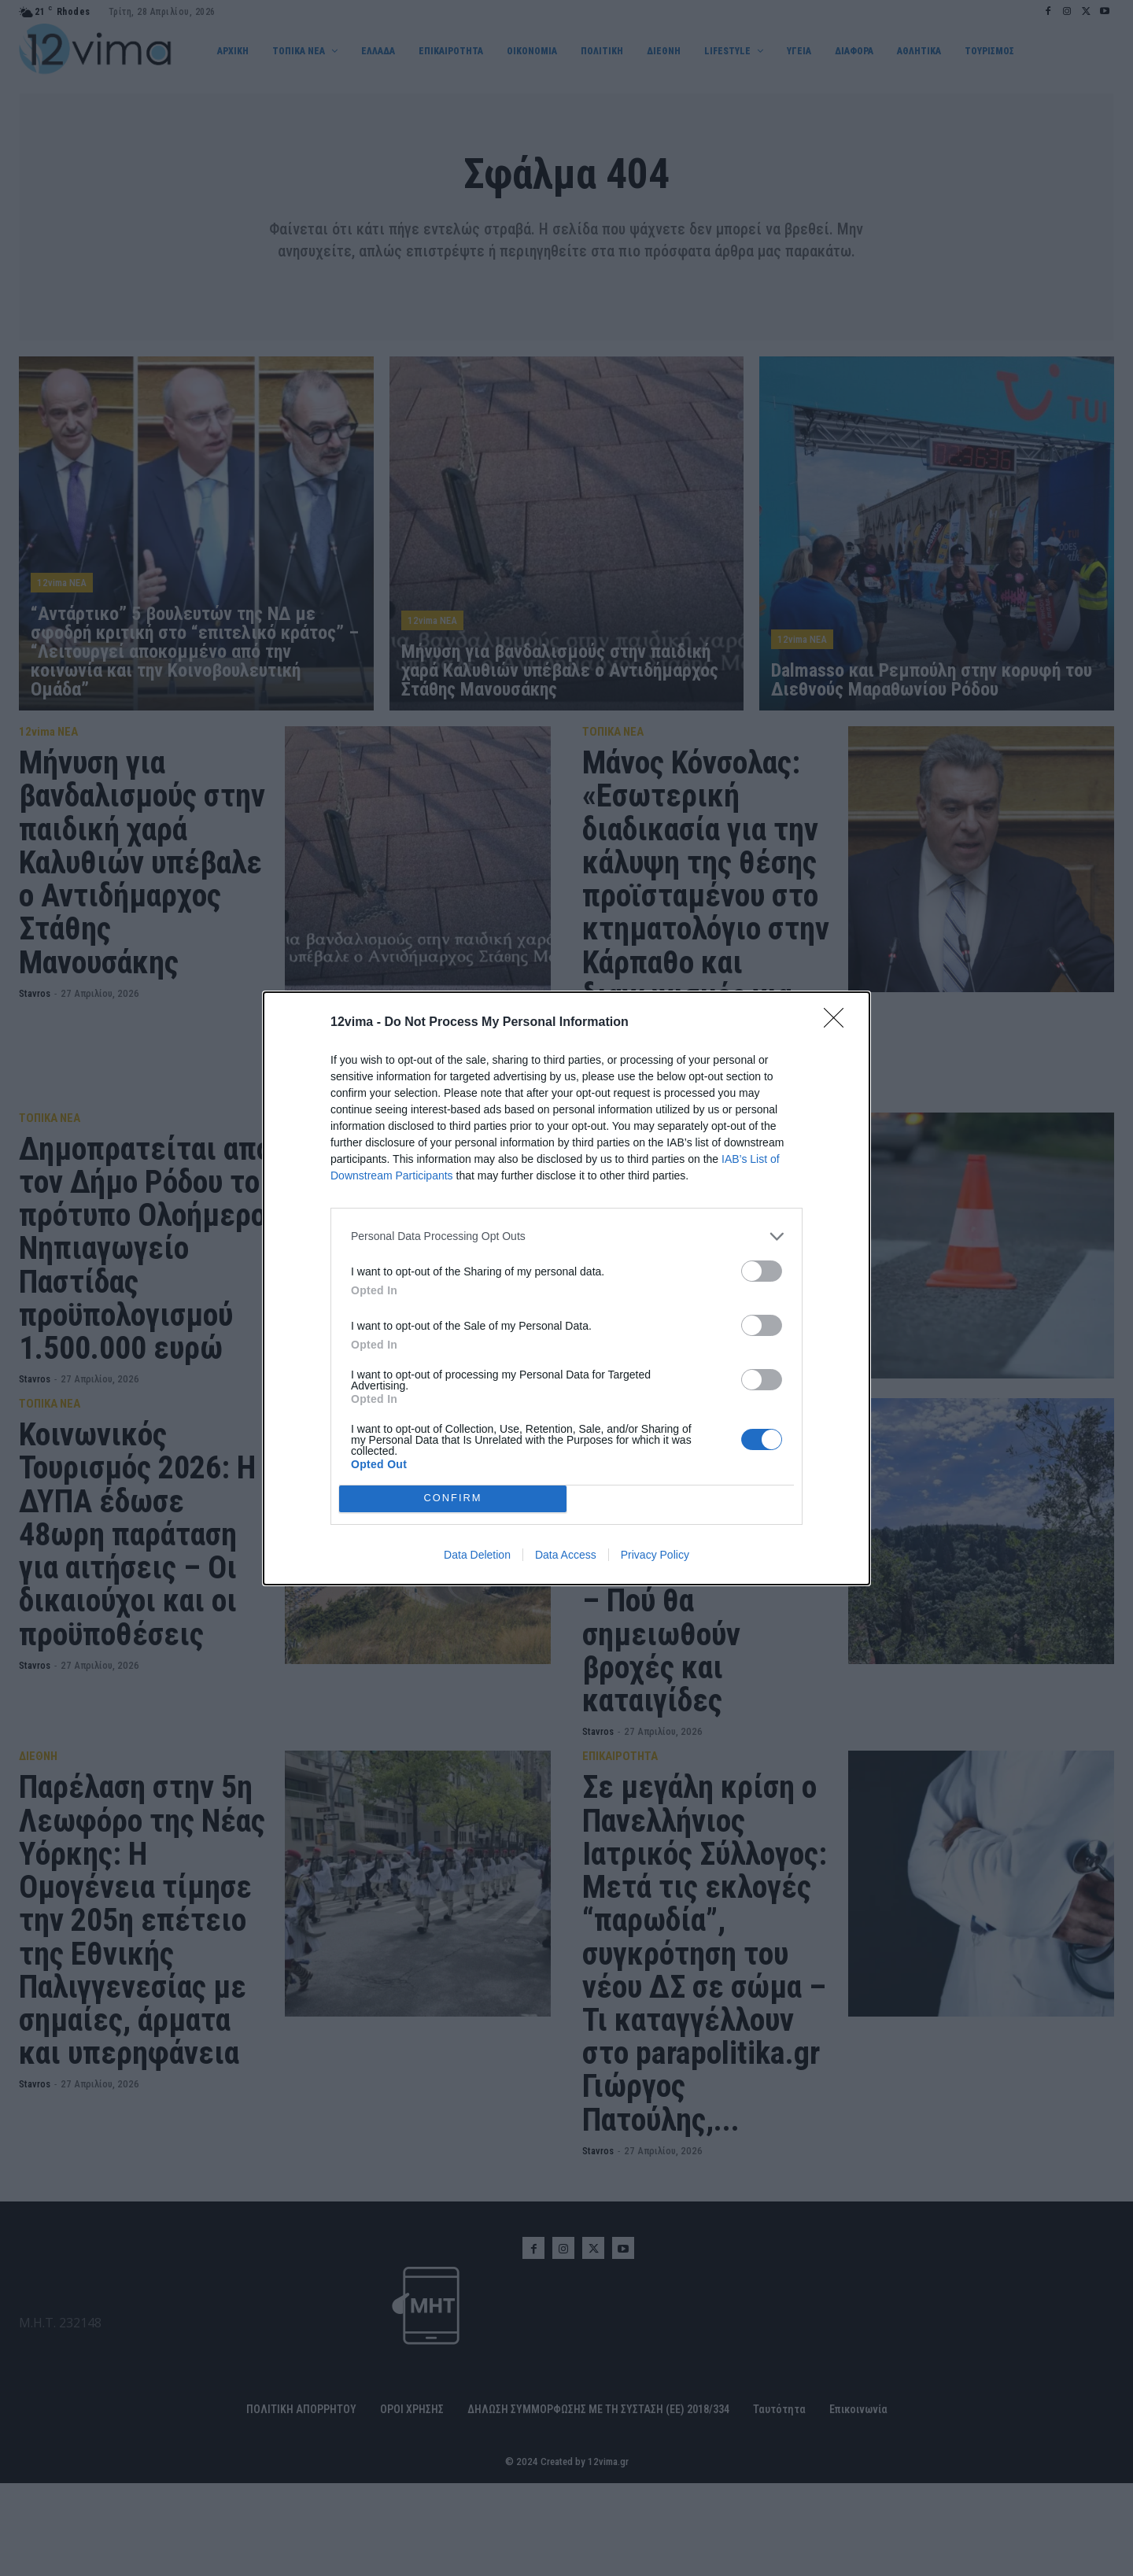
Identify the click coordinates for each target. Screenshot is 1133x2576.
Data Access (565, 1554)
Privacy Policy (655, 1554)
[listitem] (566, 1236)
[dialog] (566, 1288)
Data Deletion (477, 1554)
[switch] (761, 1271)
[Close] (839, 1023)
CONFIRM (452, 1498)
